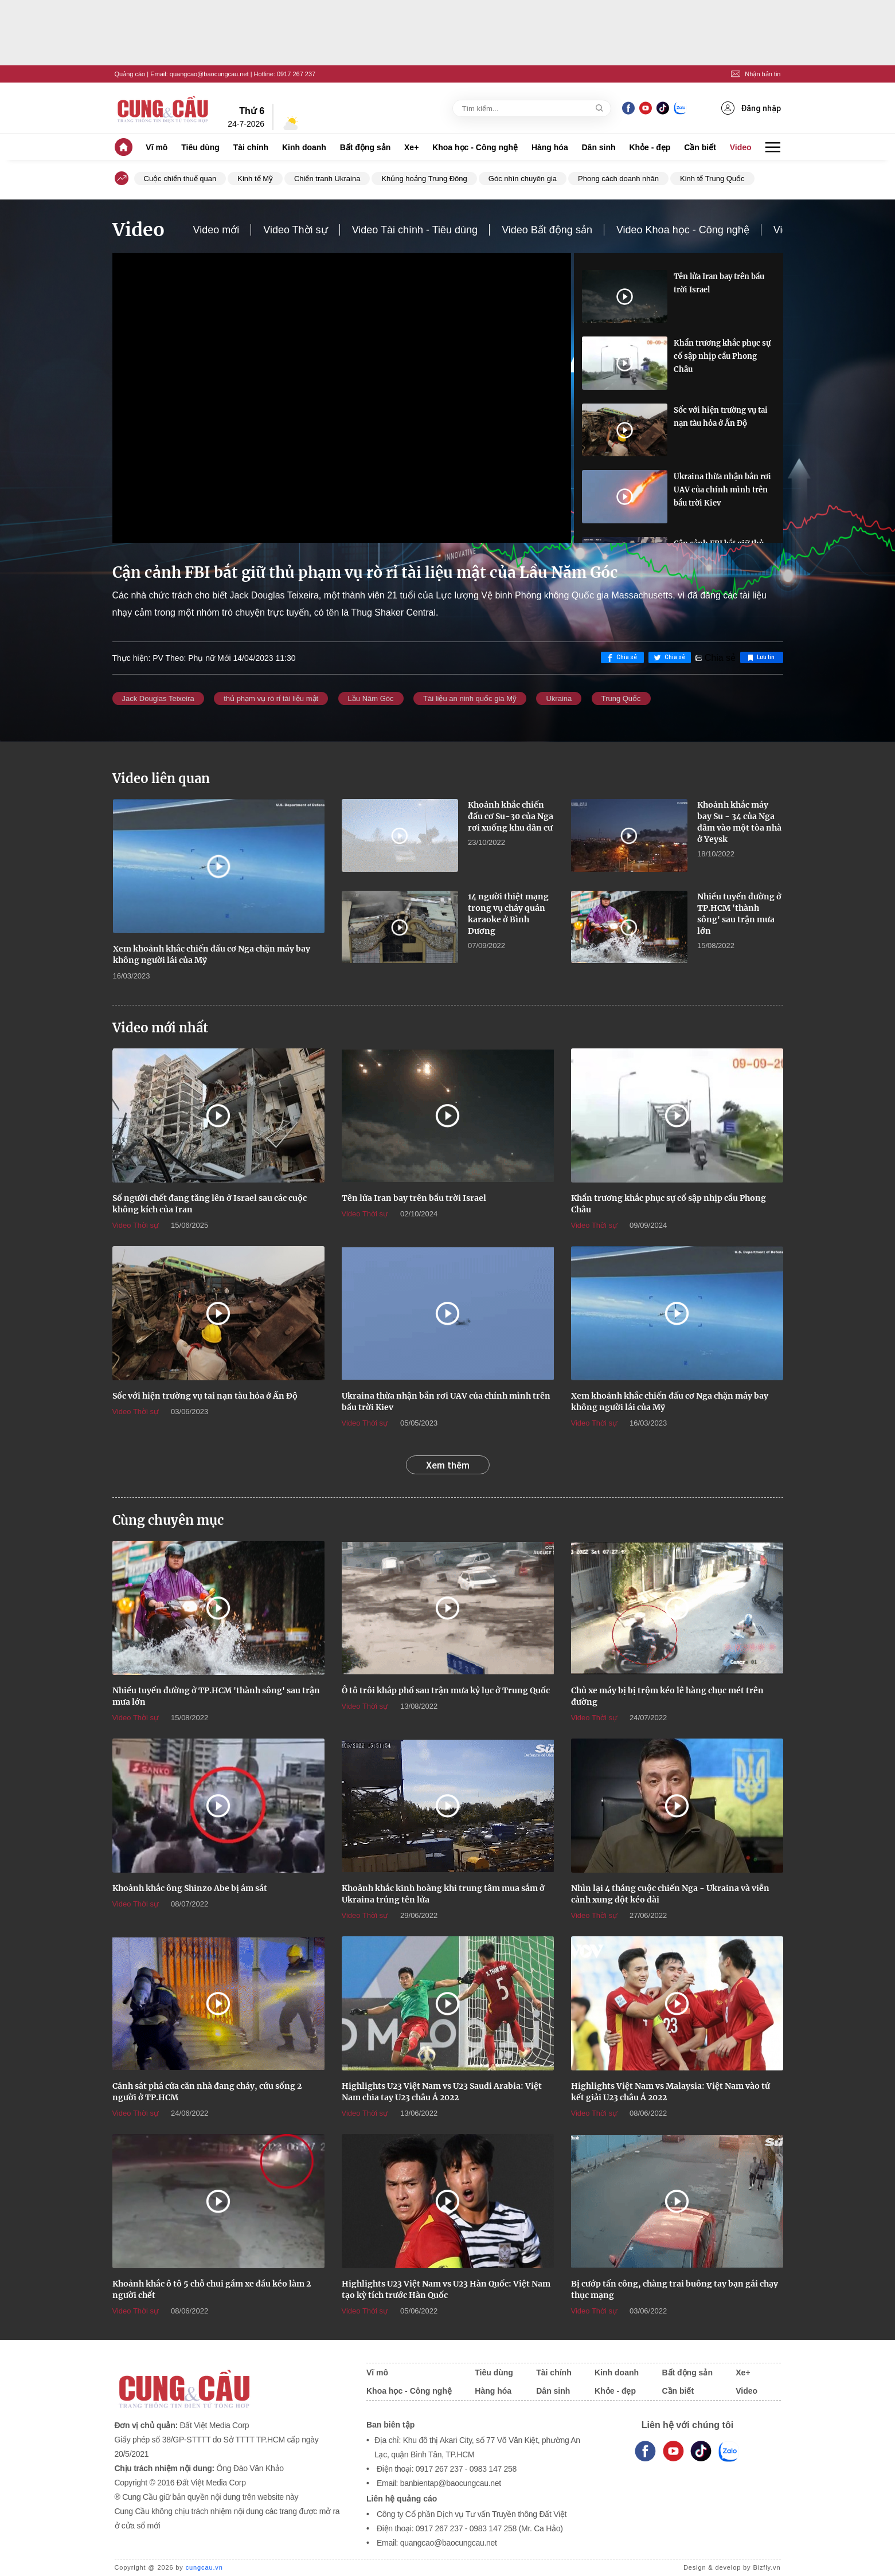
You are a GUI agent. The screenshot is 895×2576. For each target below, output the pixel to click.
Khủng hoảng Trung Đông (424, 178)
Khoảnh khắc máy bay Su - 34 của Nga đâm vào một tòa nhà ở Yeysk (739, 822)
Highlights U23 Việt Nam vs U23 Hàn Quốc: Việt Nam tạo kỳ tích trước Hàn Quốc (446, 2289)
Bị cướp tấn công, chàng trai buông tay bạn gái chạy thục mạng (674, 2289)
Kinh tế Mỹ (255, 178)
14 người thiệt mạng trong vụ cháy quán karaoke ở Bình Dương (508, 913)
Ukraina (559, 698)
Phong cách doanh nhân (618, 178)
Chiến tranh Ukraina (327, 178)
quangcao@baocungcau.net (209, 74)
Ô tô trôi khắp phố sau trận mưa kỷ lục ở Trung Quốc (446, 1690)
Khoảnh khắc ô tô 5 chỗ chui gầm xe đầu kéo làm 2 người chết (211, 2289)
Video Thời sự (295, 230)
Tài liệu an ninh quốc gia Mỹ (470, 698)
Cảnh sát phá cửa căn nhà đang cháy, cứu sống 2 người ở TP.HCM (207, 2092)
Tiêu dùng (200, 147)
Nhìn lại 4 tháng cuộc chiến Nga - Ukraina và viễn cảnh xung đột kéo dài (670, 1894)
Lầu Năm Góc (371, 698)
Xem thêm (448, 1465)
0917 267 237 (296, 74)
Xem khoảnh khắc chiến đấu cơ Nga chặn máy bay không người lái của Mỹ (211, 954)
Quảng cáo (130, 74)
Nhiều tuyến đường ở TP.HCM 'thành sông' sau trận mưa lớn (739, 913)
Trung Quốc (621, 698)
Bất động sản (365, 147)
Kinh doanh (304, 147)
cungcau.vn (204, 2567)
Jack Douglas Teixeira (158, 698)
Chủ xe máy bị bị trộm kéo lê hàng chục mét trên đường (667, 1696)
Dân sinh (599, 147)
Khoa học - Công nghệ (475, 147)
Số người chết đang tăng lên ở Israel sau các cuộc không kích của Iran (209, 1204)
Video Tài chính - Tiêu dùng (415, 230)
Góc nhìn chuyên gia (522, 178)
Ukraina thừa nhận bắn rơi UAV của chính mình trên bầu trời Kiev (722, 490)
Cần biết (700, 147)
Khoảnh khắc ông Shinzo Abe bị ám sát (189, 1888)
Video (741, 147)
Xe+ (411, 147)
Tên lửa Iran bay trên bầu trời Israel (719, 283)
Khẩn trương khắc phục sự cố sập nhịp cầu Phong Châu (722, 356)
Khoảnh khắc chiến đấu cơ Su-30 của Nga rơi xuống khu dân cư (510, 816)
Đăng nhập (751, 108)
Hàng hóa (549, 147)
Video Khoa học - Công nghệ (682, 230)
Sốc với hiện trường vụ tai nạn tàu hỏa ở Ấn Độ (721, 416)
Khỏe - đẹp (649, 147)
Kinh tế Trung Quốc (712, 178)
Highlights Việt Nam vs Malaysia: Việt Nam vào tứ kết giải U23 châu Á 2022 (670, 2092)
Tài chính (250, 147)
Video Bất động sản (547, 230)
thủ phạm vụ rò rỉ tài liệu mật (271, 698)
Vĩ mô (156, 147)
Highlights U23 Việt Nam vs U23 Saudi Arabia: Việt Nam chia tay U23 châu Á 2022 (442, 2092)
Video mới (216, 230)
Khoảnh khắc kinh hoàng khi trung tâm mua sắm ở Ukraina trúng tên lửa (443, 1894)
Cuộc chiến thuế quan (180, 178)
